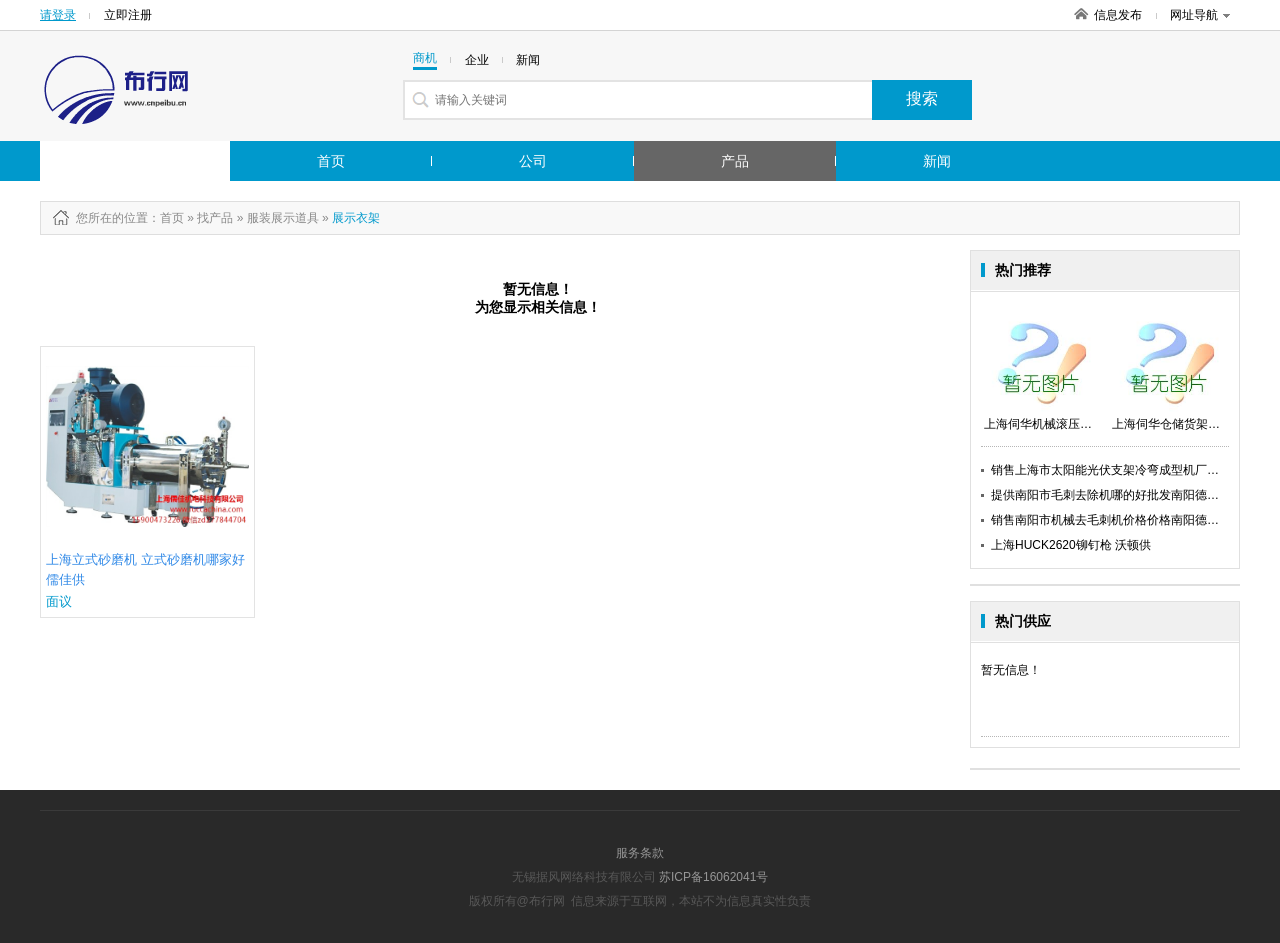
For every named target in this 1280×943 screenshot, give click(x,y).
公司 (533, 161)
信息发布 (1118, 15)
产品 (735, 161)
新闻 (937, 161)
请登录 (58, 15)
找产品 (215, 218)
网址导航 (1200, 15)
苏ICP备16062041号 (713, 877)
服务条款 (640, 853)
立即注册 (128, 15)
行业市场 (113, 161)
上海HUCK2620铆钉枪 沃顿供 (1071, 545)
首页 (331, 161)
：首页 (166, 218)
